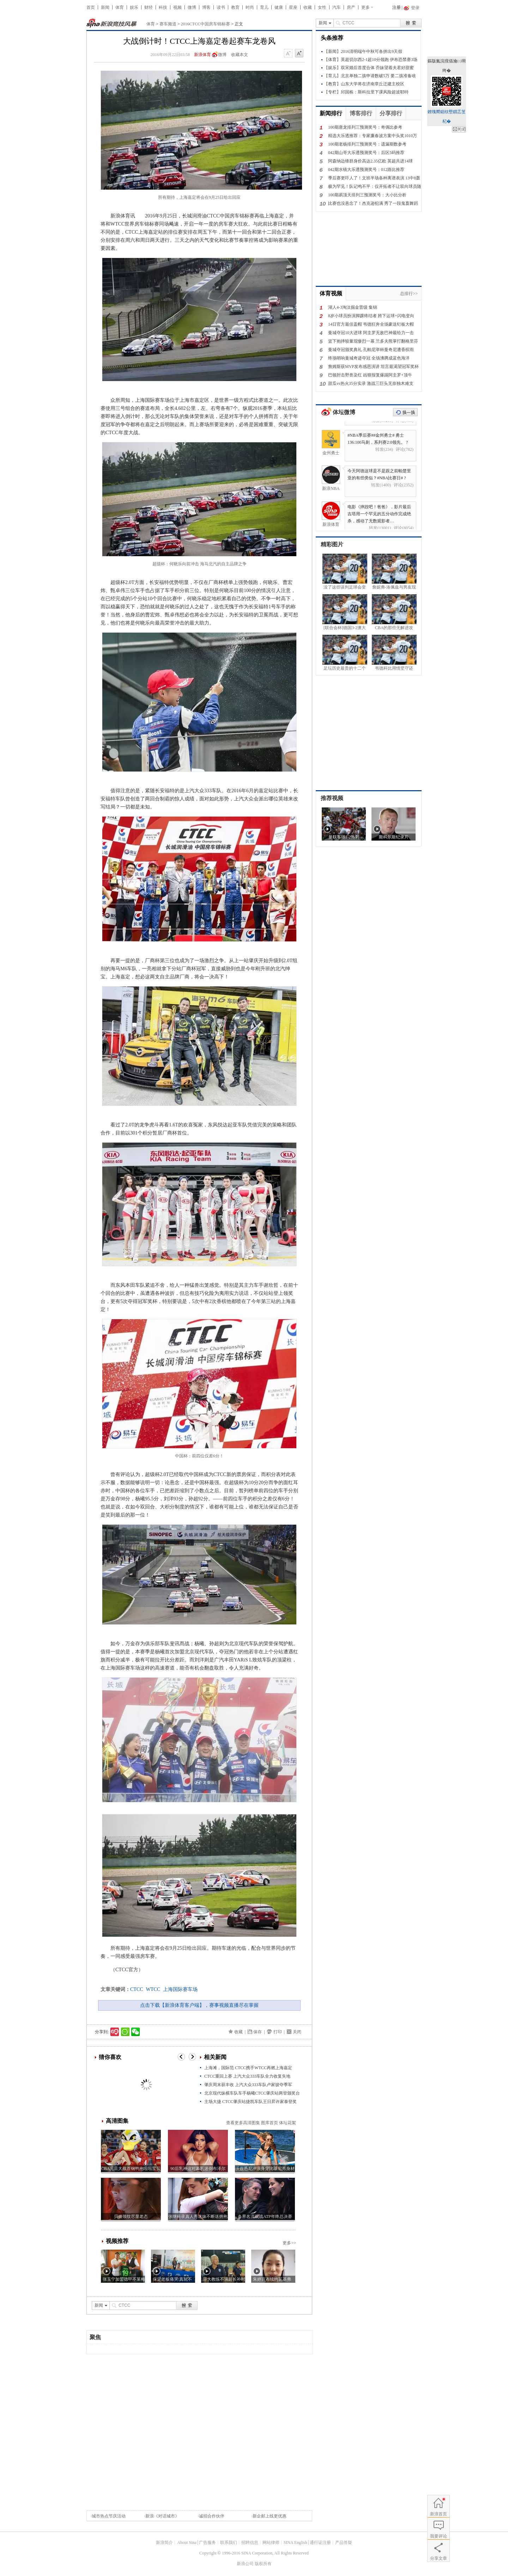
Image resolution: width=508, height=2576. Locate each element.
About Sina (186, 2542)
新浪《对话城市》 (162, 2516)
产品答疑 (343, 2542)
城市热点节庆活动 (109, 2516)
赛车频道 (167, 23)
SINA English (295, 2542)
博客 (206, 7)
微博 (192, 7)
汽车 (336, 7)
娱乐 (134, 7)
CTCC (136, 1989)
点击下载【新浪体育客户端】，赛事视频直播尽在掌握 (199, 2005)
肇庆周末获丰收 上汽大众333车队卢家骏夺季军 (248, 2084)
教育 (235, 7)
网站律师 (270, 2542)
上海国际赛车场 (180, 1989)
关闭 (297, 2031)
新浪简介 (164, 2542)
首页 (90, 7)
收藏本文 (239, 54)
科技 (163, 7)
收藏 (307, 7)
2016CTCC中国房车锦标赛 (205, 23)
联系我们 (228, 2542)
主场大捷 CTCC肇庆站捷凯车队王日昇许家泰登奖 (250, 2101)
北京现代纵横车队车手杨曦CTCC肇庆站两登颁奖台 (252, 2093)
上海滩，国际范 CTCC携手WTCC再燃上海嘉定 (248, 2067)
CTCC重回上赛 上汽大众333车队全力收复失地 (247, 2076)
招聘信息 (249, 2542)
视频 (177, 7)
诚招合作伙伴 (211, 2516)
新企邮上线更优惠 (269, 2516)
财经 (148, 7)
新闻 (105, 7)
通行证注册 (320, 2542)
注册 (396, 7)
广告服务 (207, 2542)
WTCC (153, 1989)
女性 (322, 7)
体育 (119, 7)
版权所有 (263, 2563)
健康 (278, 7)
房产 (351, 7)
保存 (257, 2031)
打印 (277, 2031)
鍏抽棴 (459, 129)
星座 (293, 7)
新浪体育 (202, 54)
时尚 (250, 7)
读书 (221, 7)
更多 (365, 7)
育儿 (264, 7)
